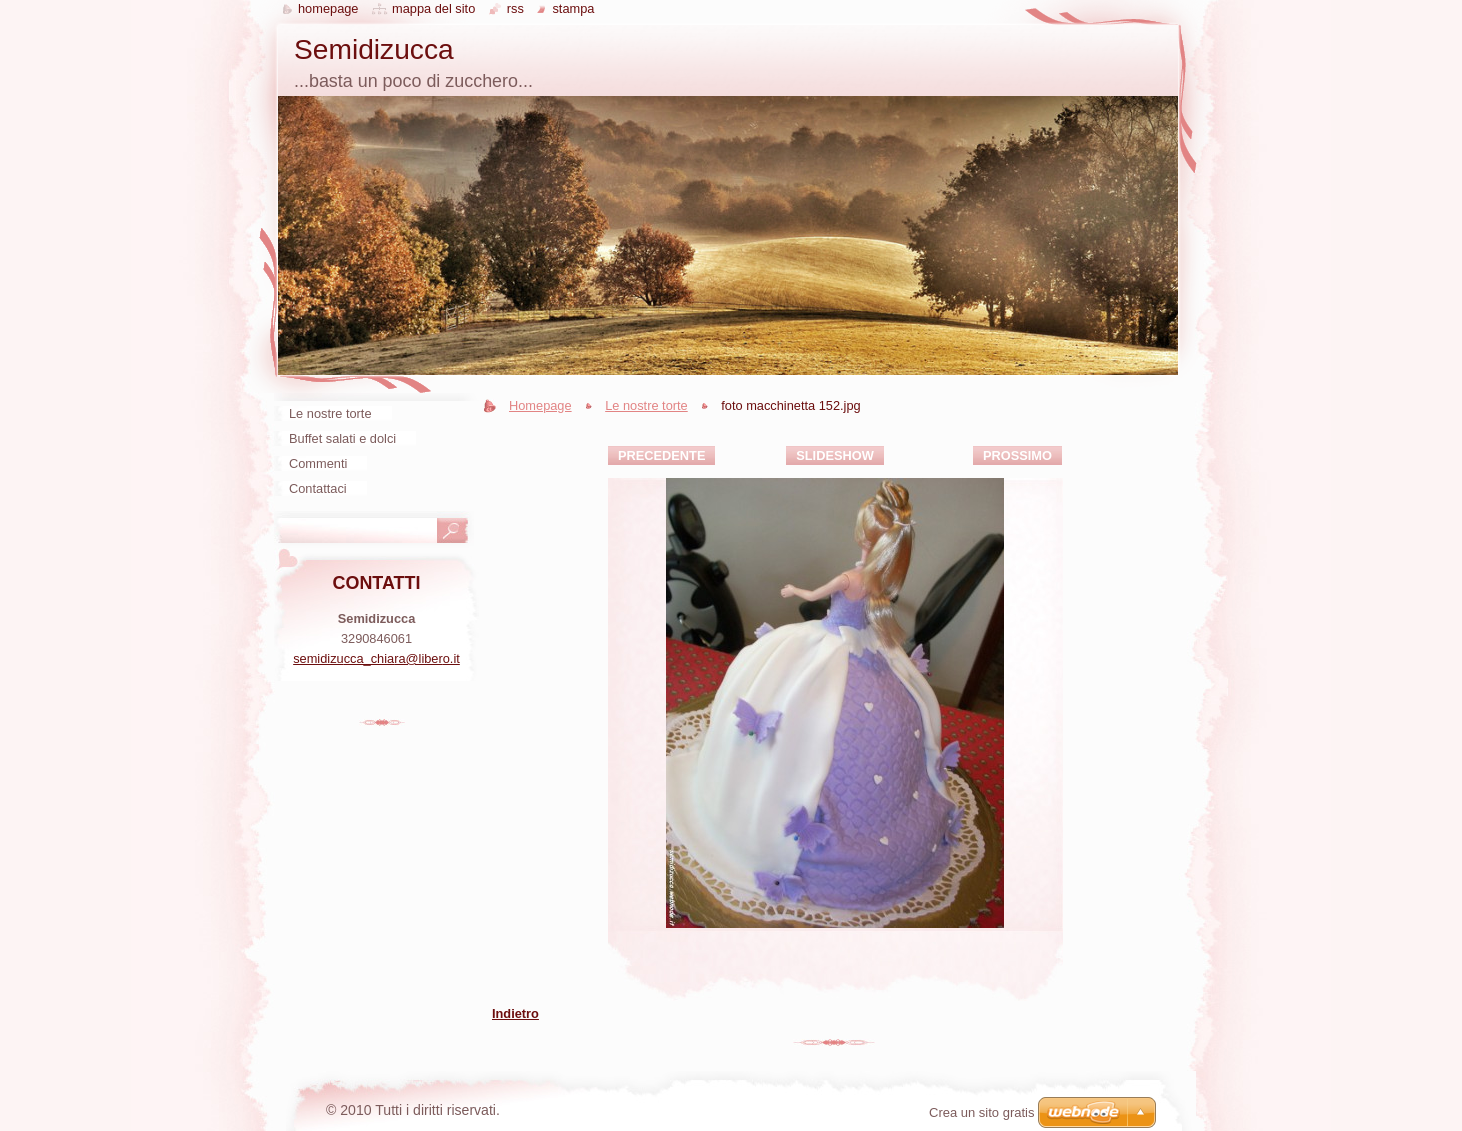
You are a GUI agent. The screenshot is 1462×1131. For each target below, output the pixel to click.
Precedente (661, 455)
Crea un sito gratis (982, 1112)
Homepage (540, 405)
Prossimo (1017, 455)
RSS (515, 8)
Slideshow (835, 455)
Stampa (573, 8)
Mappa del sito (433, 8)
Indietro (515, 1013)
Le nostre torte (646, 405)
